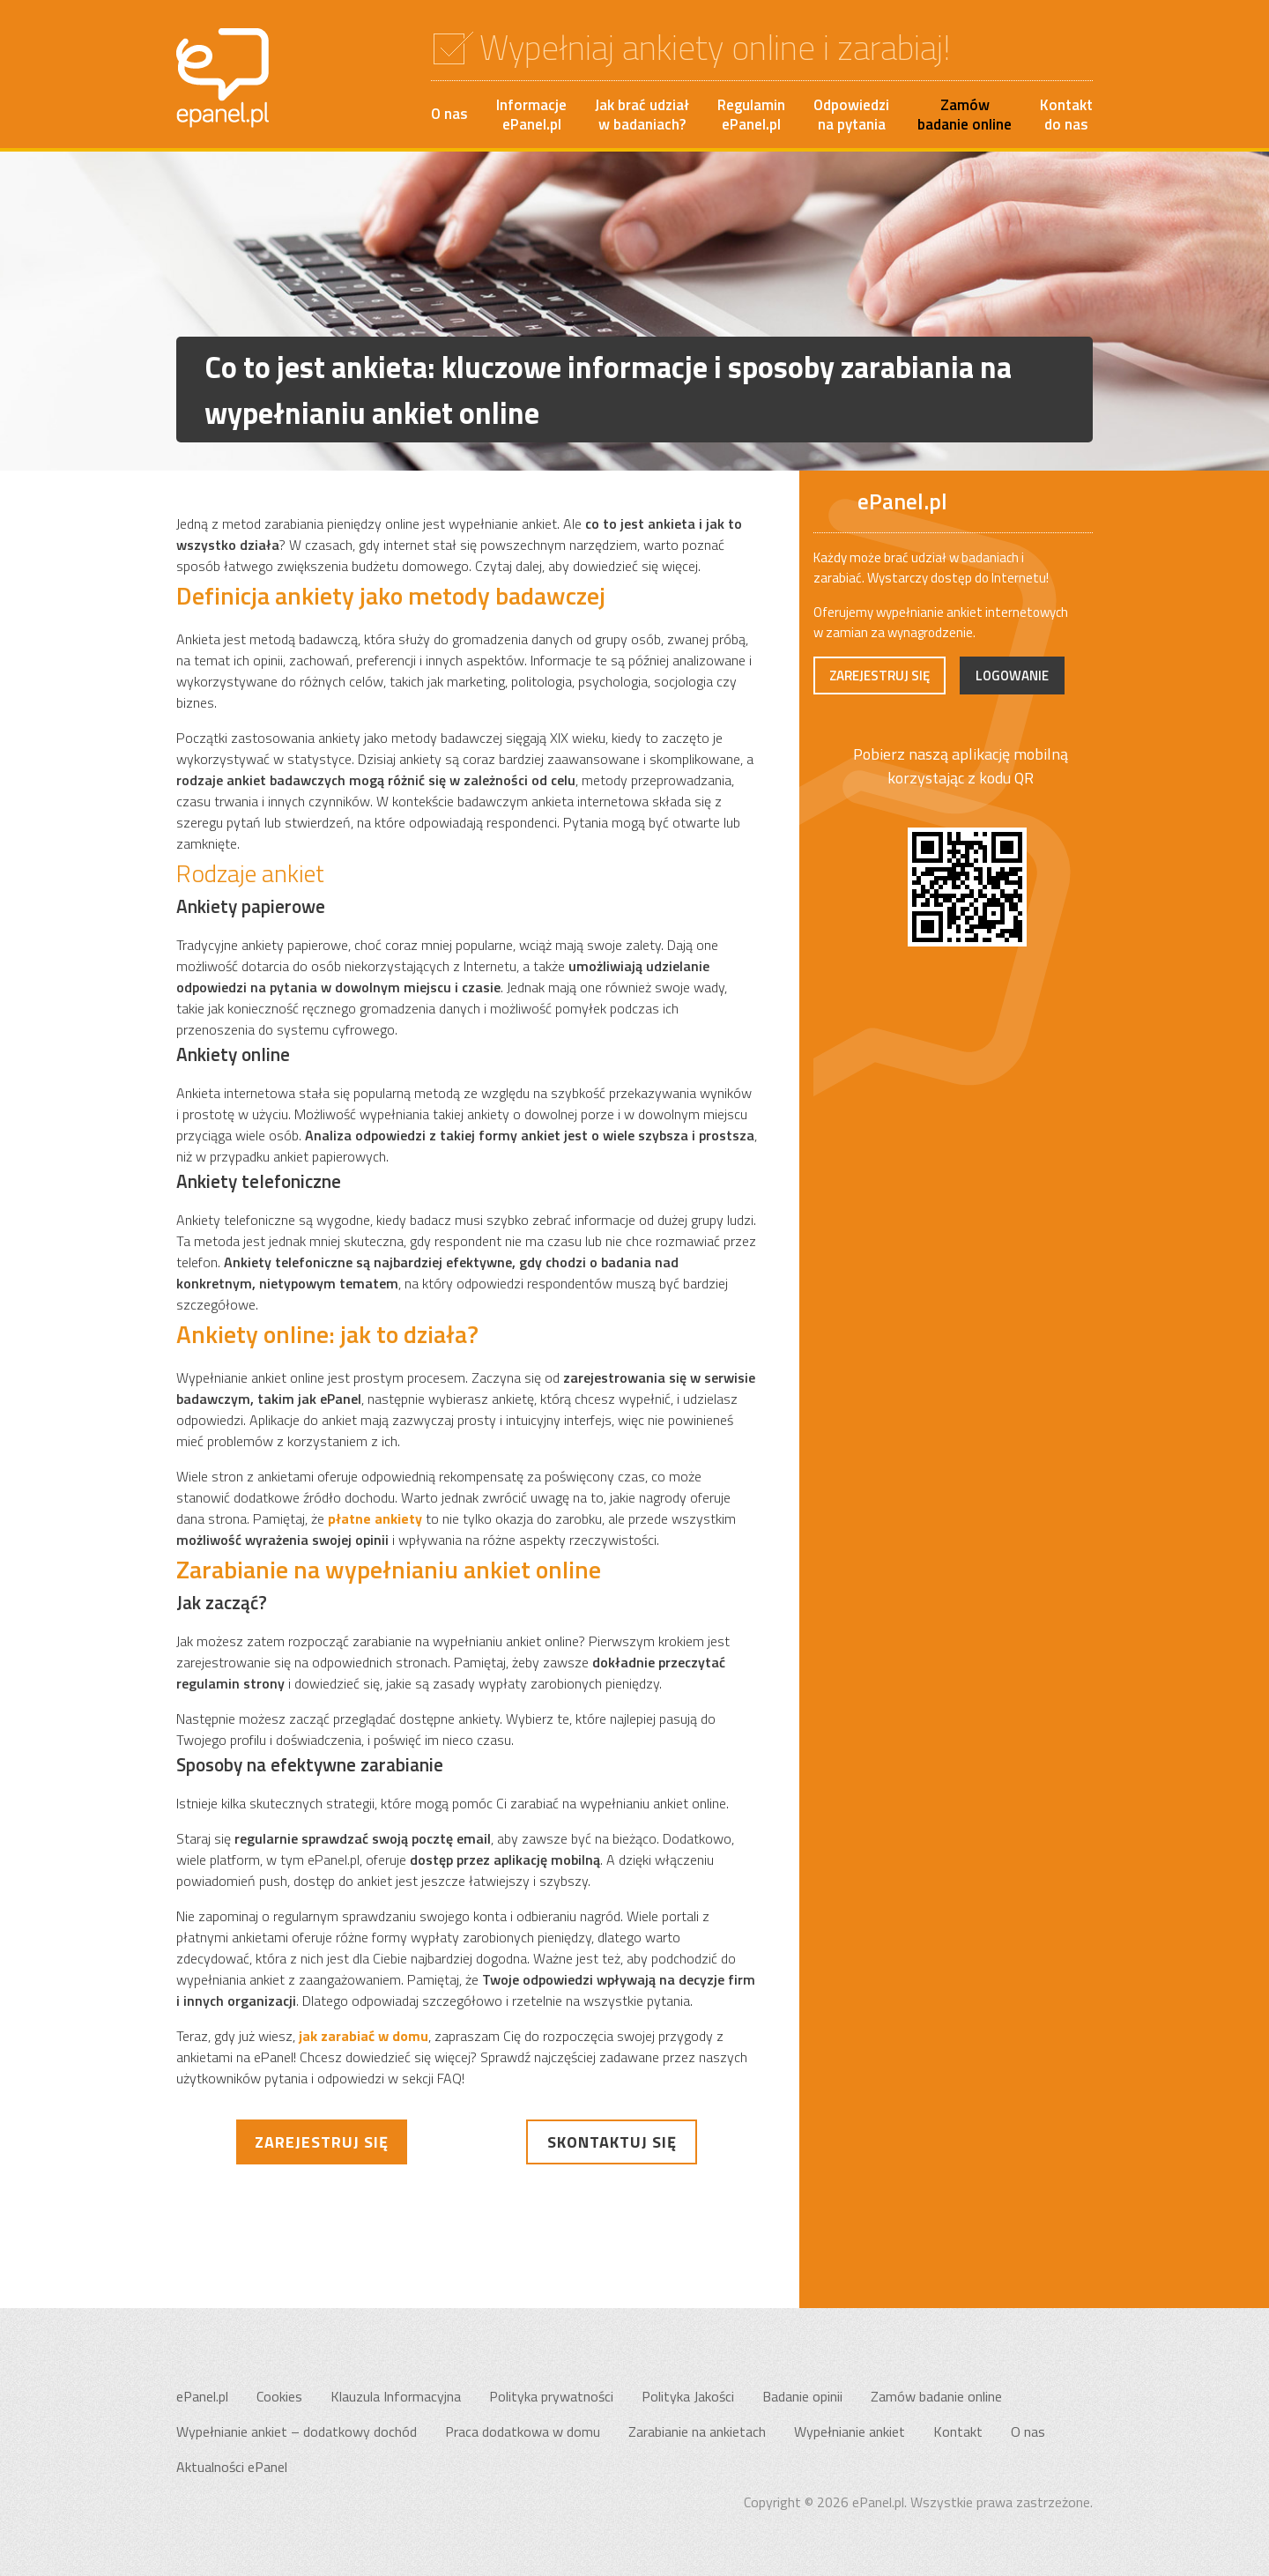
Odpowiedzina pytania (851, 114)
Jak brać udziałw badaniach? (642, 114)
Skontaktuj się (612, 2142)
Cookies (279, 2396)
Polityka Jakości (688, 2396)
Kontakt (958, 2431)
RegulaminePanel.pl (751, 114)
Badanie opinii (802, 2396)
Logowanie (1012, 675)
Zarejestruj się (322, 2142)
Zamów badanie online (936, 2396)
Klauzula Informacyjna (395, 2396)
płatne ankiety (375, 1518)
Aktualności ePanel (231, 2466)
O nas (449, 113)
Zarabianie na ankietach (697, 2431)
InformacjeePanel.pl (531, 114)
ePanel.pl (202, 2396)
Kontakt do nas (1066, 114)
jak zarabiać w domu (363, 2035)
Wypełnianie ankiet (849, 2431)
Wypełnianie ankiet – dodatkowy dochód (296, 2431)
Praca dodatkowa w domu (522, 2431)
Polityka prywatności (551, 2396)
